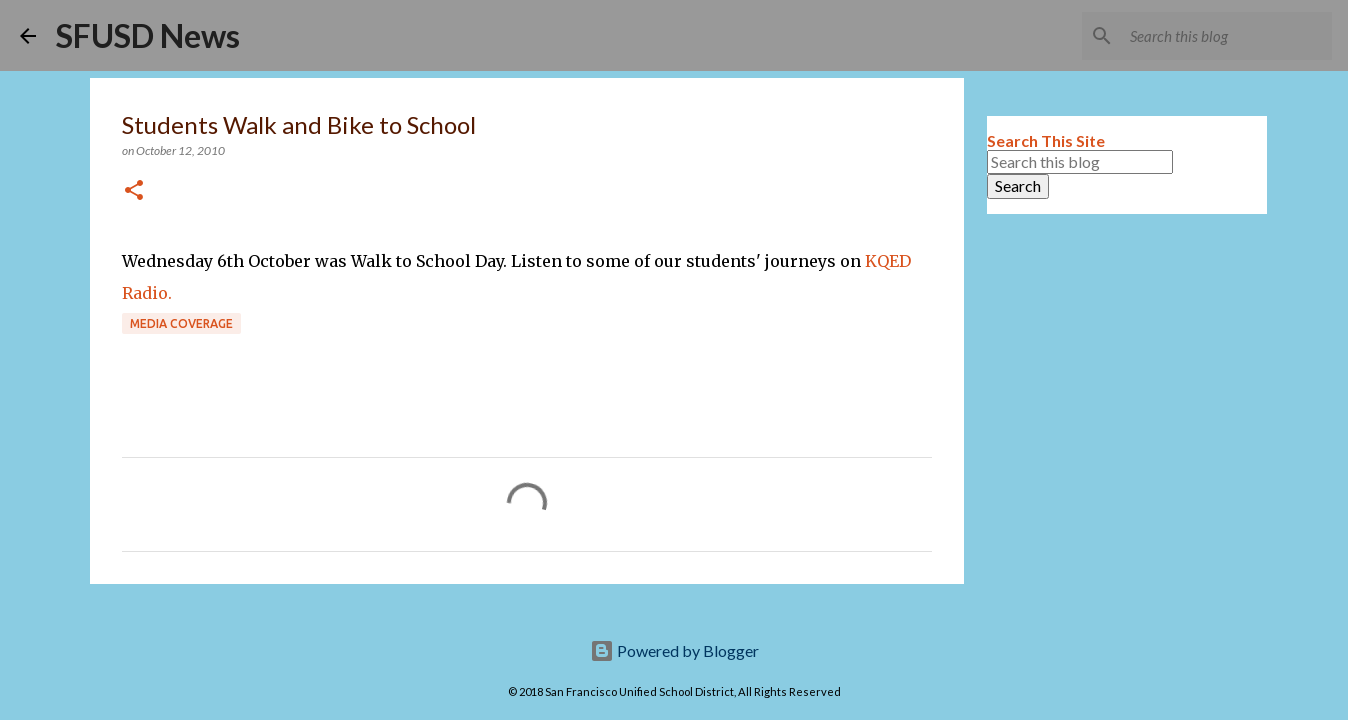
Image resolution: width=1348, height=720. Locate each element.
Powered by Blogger (674, 650)
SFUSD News (148, 35)
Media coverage (181, 323)
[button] (134, 191)
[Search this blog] (1227, 36)
